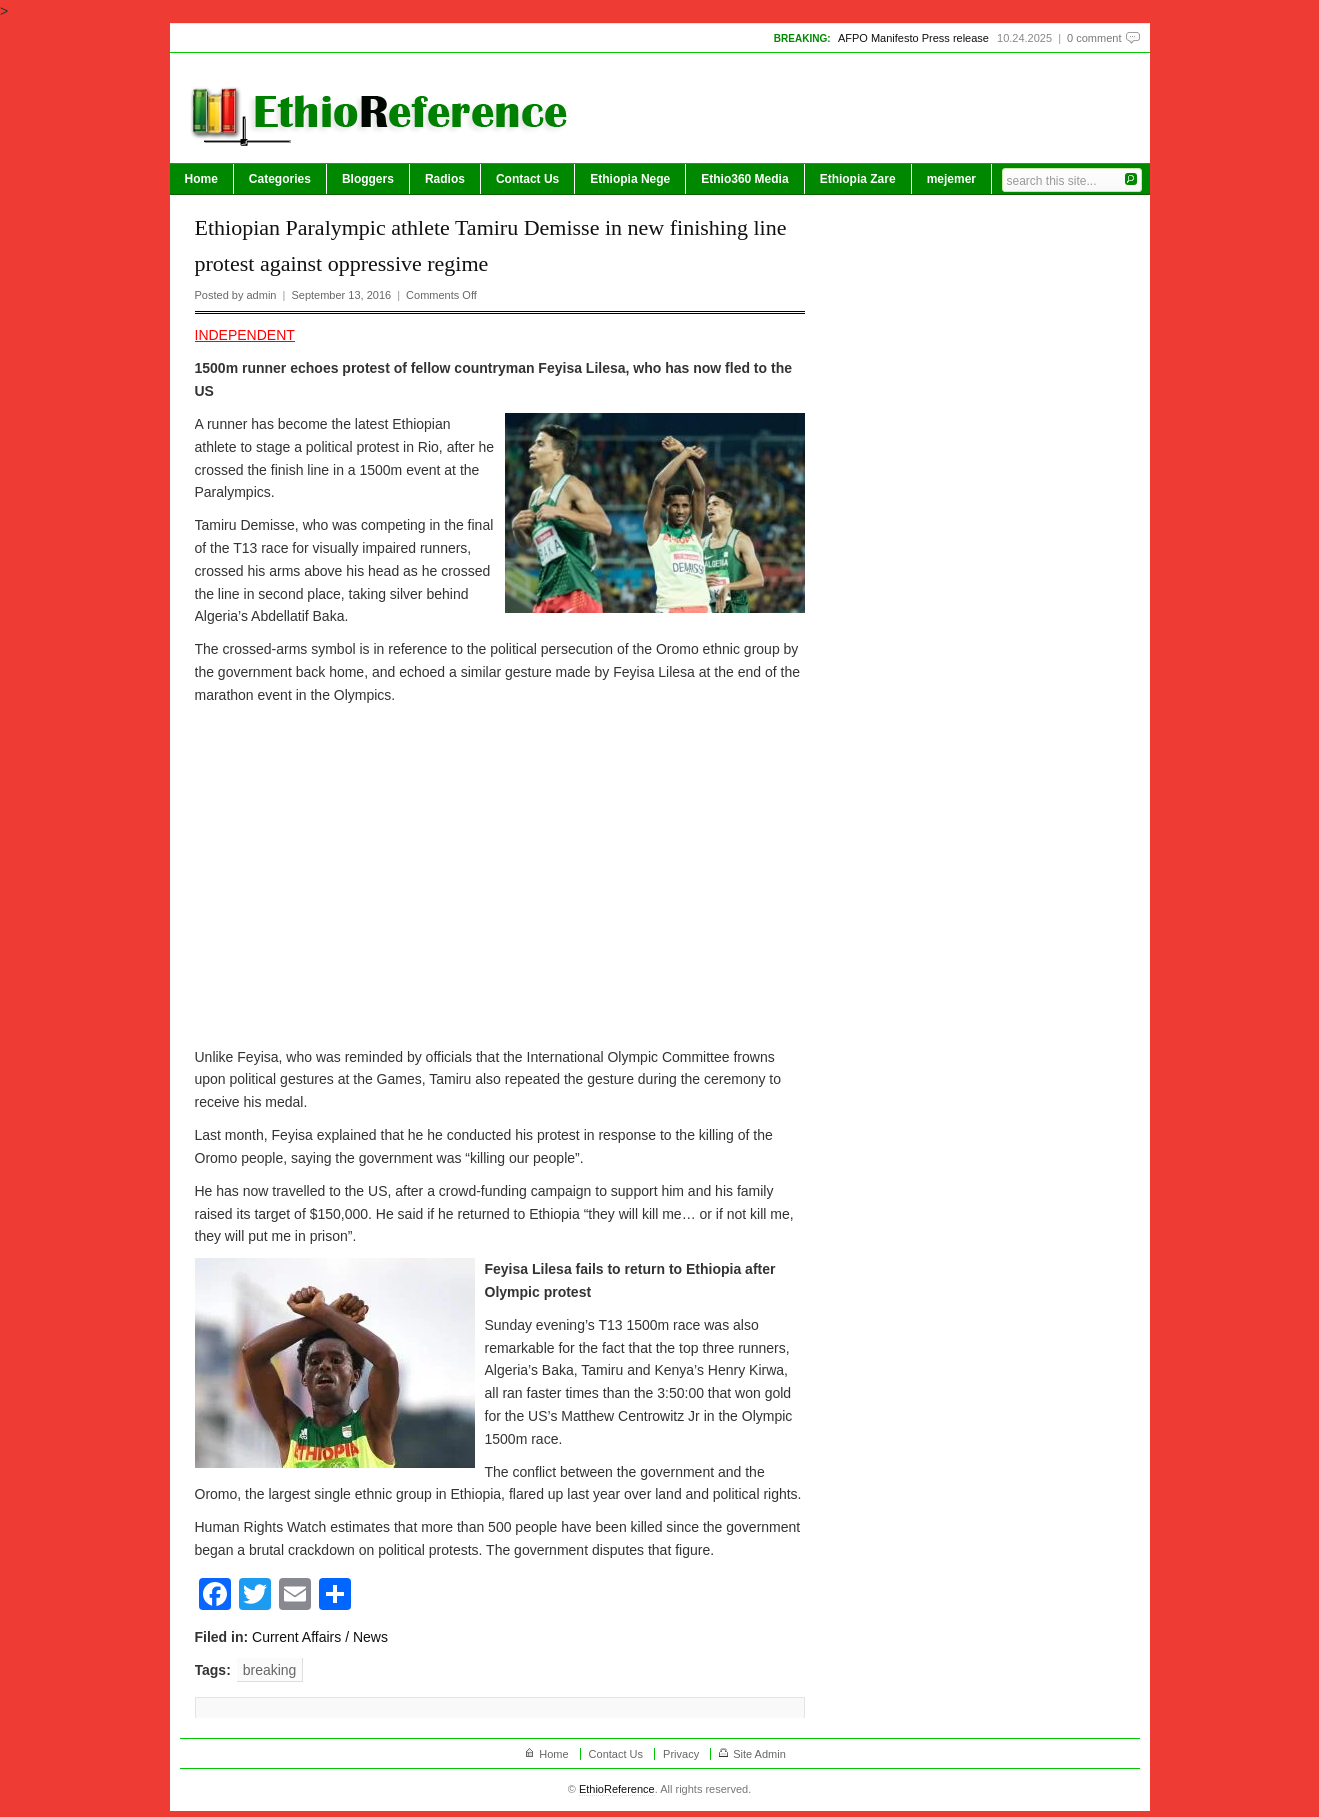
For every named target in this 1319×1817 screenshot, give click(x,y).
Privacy (681, 1754)
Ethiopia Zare (858, 179)
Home (201, 179)
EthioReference (617, 1789)
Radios (445, 179)
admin (261, 295)
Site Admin (759, 1754)
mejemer (951, 179)
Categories (280, 179)
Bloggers (368, 179)
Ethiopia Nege (630, 179)
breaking (270, 1670)
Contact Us (527, 179)
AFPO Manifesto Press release (913, 38)
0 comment (1094, 38)
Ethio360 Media (744, 179)
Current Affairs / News (320, 1637)
